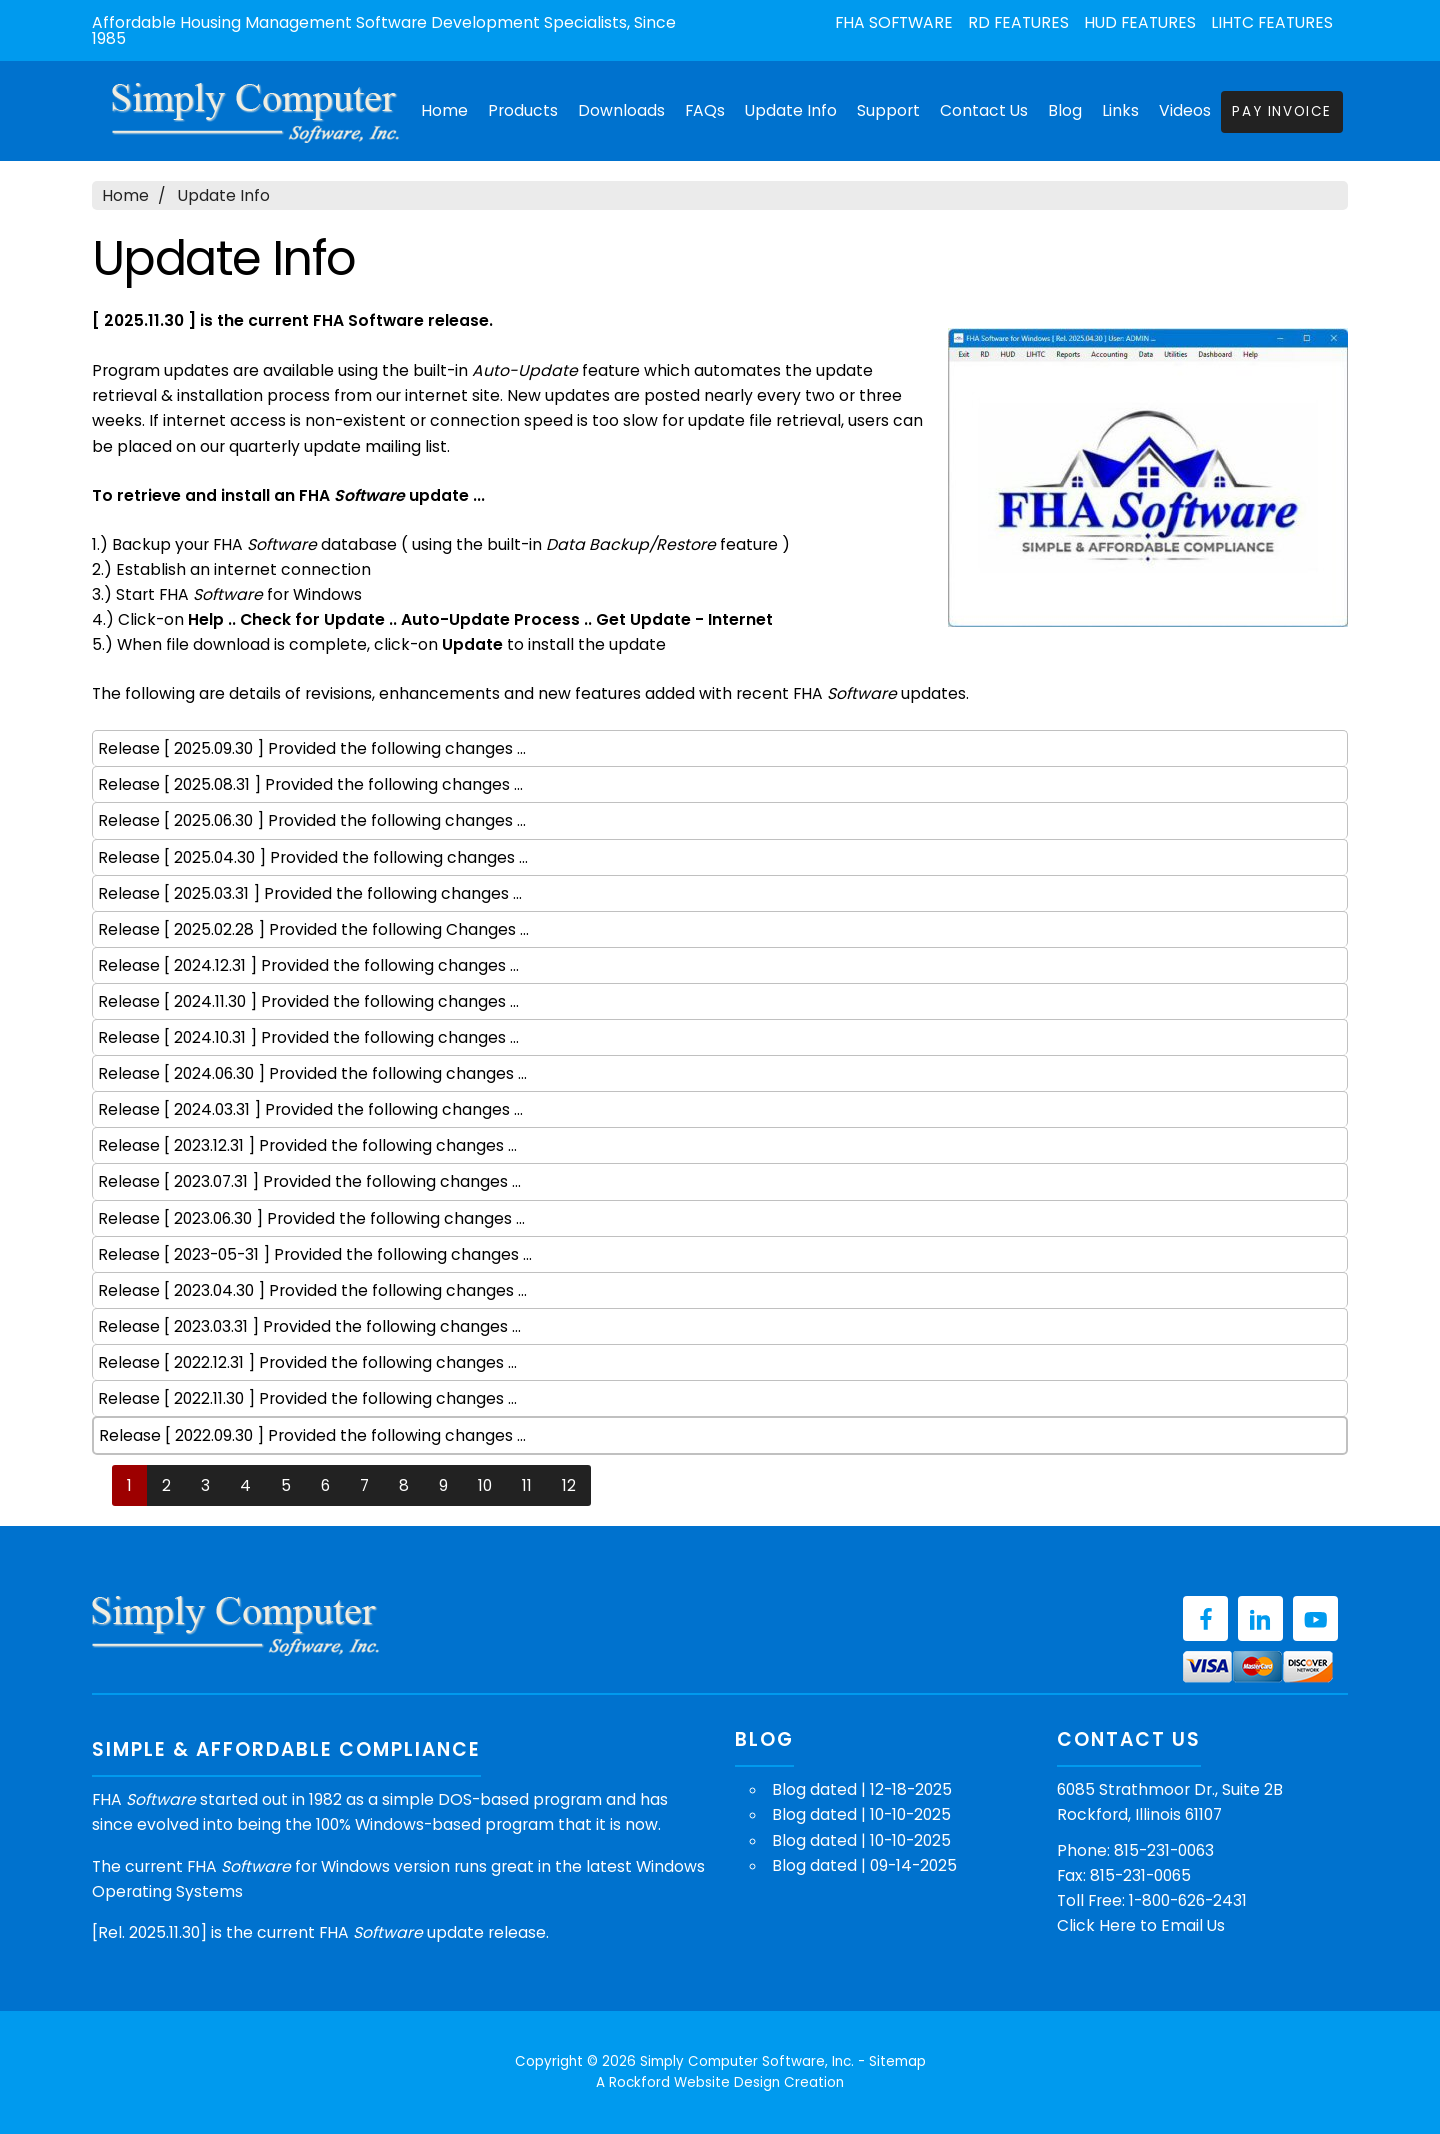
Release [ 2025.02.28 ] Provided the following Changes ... (313, 929)
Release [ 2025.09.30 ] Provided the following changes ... (312, 748)
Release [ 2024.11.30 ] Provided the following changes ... (308, 1001)
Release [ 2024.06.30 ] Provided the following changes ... (312, 1073)
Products (523, 110)
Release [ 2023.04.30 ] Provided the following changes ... (312, 1290)
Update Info (791, 110)
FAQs (705, 110)
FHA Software (894, 23)
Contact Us (984, 110)
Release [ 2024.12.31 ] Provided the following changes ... (308, 965)
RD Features (1018, 23)
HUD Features (1140, 23)
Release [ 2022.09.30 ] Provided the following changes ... (312, 1435)
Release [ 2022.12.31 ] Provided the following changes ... (307, 1362)
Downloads (621, 110)
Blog (1065, 110)
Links (1120, 110)
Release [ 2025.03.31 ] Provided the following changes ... (310, 893)
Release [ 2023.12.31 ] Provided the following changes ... (307, 1145)
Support (888, 110)
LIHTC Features (1272, 23)
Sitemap (897, 2061)
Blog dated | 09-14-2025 (864, 1865)
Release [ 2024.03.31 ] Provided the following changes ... (310, 1109)
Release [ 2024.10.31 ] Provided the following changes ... (308, 1037)
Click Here (1096, 1925)
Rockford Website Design (694, 2082)
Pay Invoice (1282, 111)
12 (569, 1485)
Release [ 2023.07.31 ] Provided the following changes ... (309, 1181)
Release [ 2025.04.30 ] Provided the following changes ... (313, 857)
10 (485, 1485)
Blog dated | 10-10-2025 (861, 1814)
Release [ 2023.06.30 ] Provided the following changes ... (311, 1218)
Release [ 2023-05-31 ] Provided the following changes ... (315, 1254)
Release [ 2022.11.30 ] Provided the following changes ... (307, 1398)
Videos (1185, 110)
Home (444, 110)
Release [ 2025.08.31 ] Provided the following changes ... (310, 784)
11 (527, 1485)
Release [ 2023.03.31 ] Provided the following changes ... (309, 1326)
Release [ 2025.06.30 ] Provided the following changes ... (312, 820)
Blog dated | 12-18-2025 (862, 1789)
